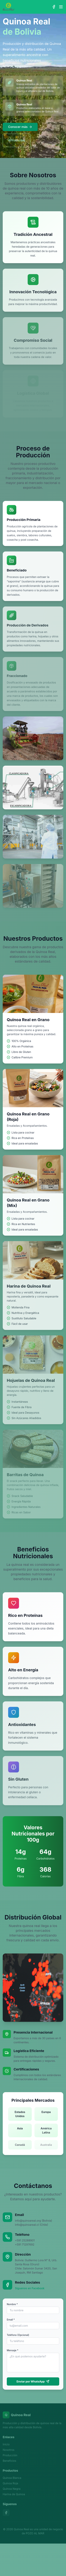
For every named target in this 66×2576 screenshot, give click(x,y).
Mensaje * (12, 2350)
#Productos (16, 140)
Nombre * (12, 2304)
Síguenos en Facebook (29, 2288)
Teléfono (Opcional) (18, 2334)
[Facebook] (54, 7)
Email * (11, 2319)
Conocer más (20, 127)
